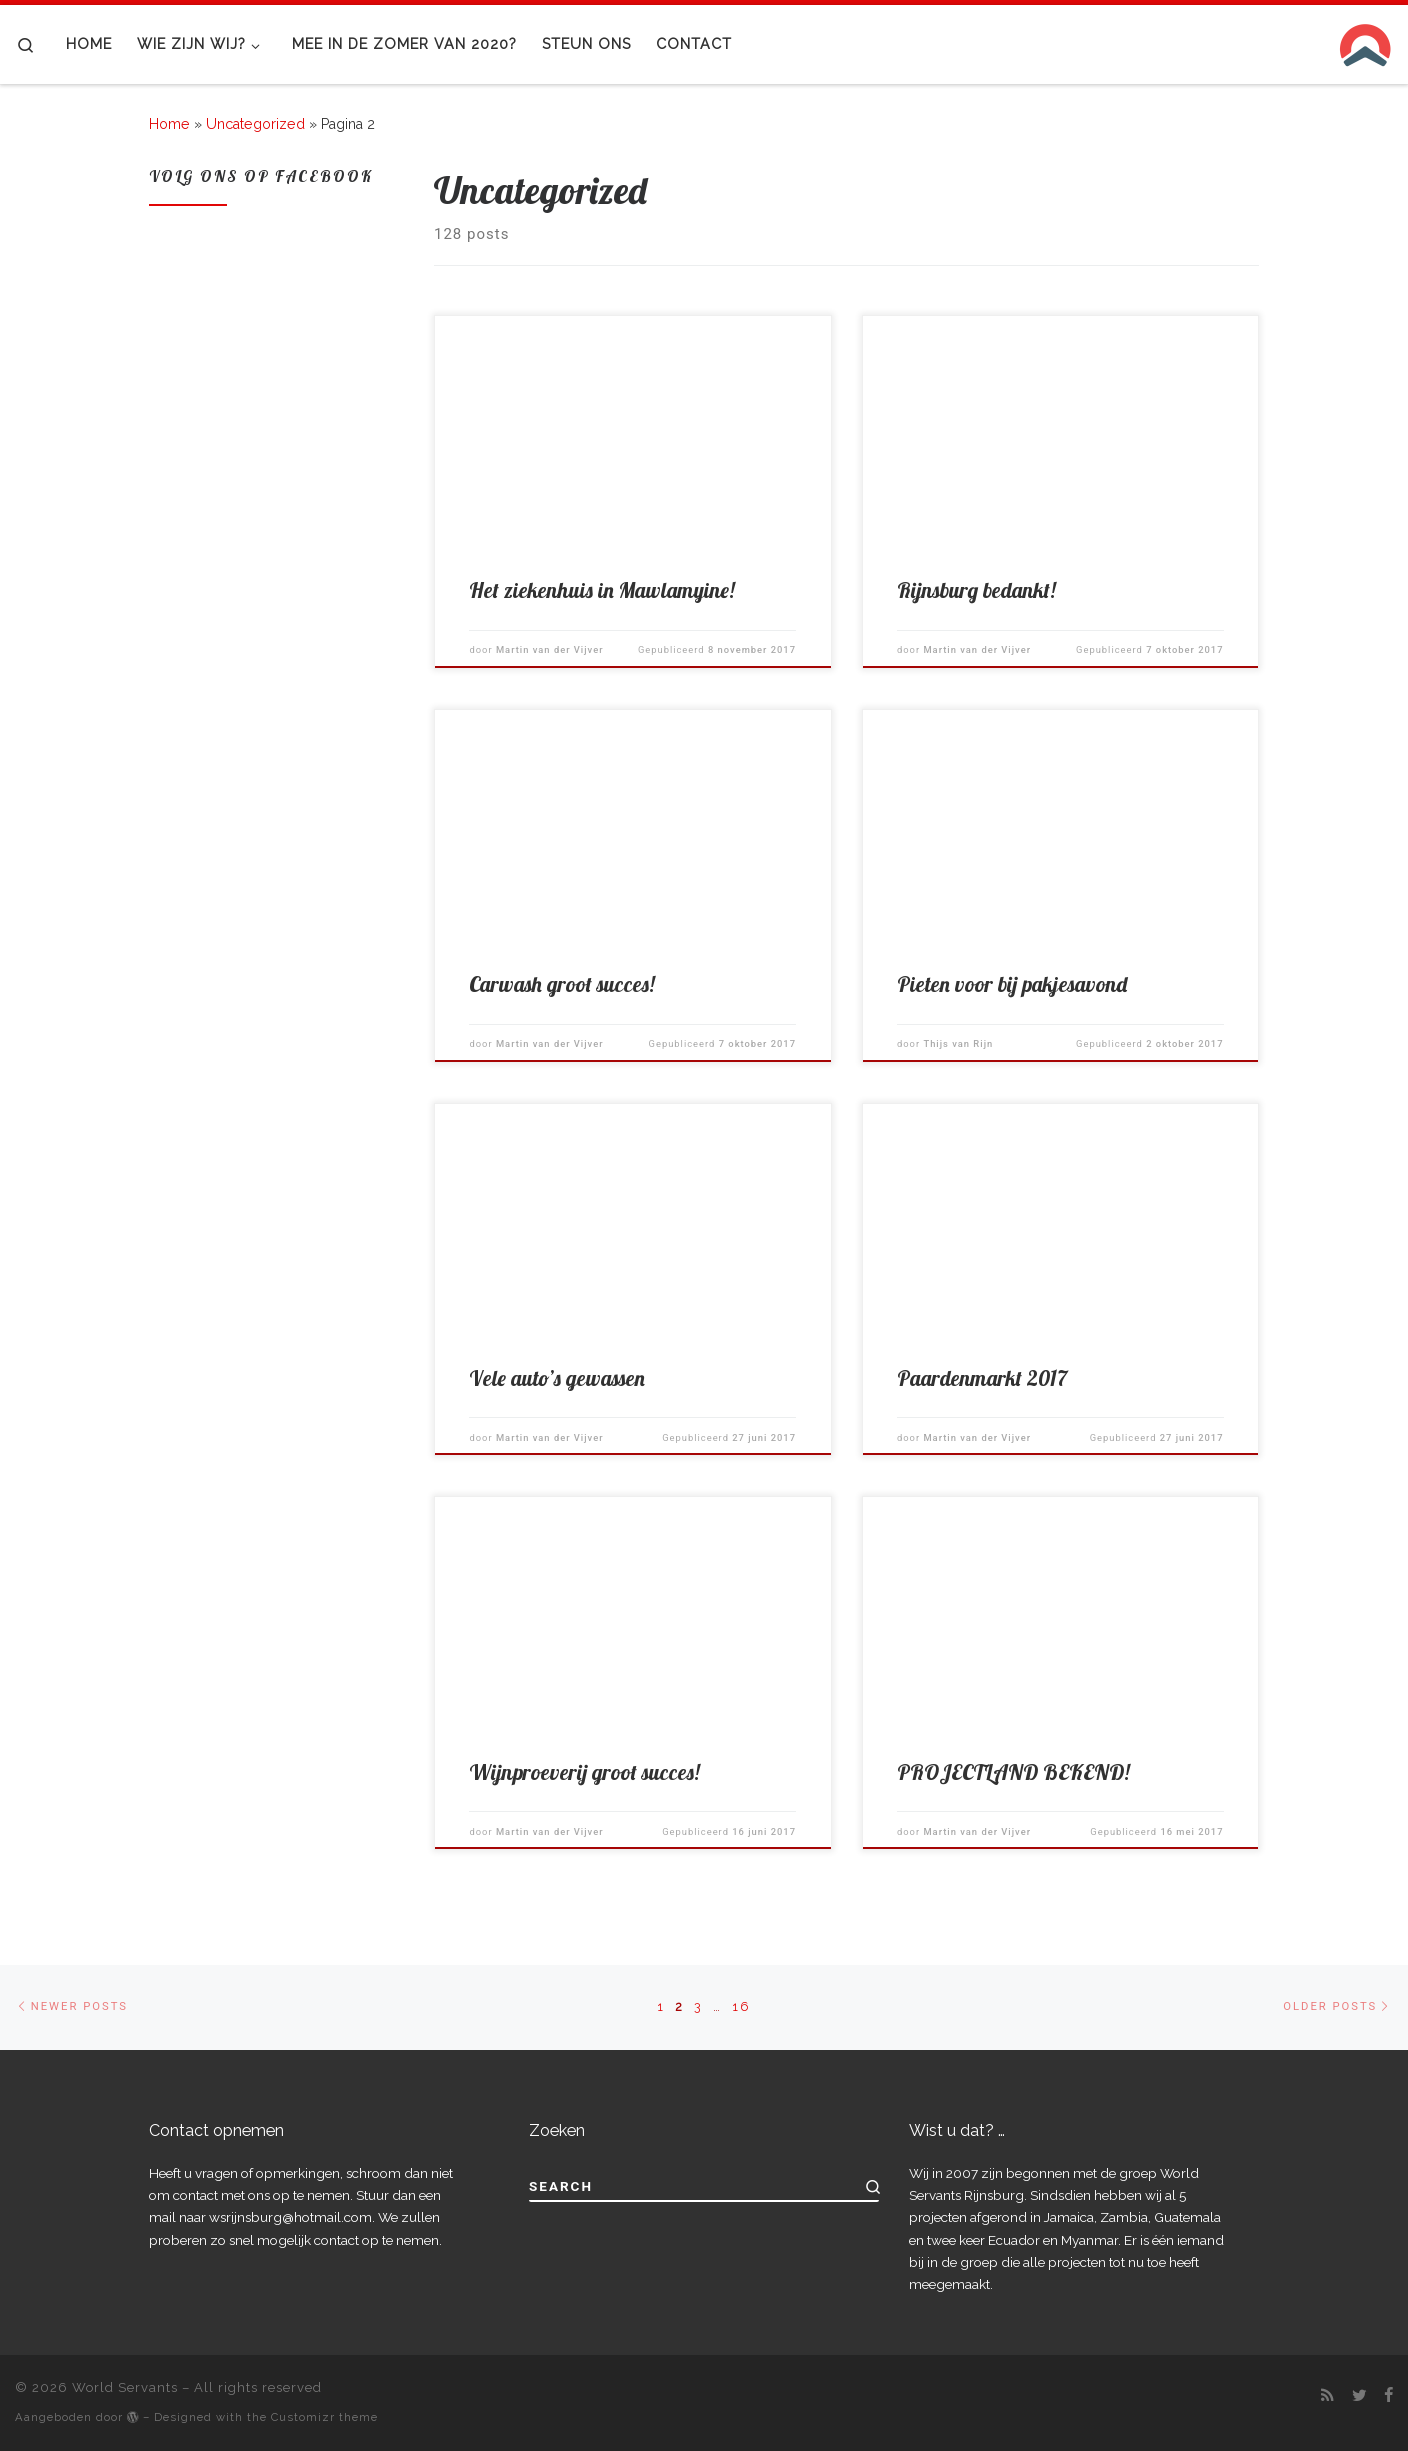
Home (169, 124)
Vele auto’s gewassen (557, 1378)
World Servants (125, 2387)
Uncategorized (255, 124)
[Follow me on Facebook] (1388, 2395)
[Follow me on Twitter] (1359, 2395)
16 (741, 2006)
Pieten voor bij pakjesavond (1012, 984)
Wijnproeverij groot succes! (584, 1772)
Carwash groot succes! (561, 984)
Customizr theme (324, 2417)
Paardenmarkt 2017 (982, 1378)
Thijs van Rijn (958, 1043)
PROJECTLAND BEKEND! (1013, 1772)
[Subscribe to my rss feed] (1327, 2395)
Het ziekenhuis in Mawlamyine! (601, 590)
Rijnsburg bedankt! (976, 590)
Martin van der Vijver (550, 649)
